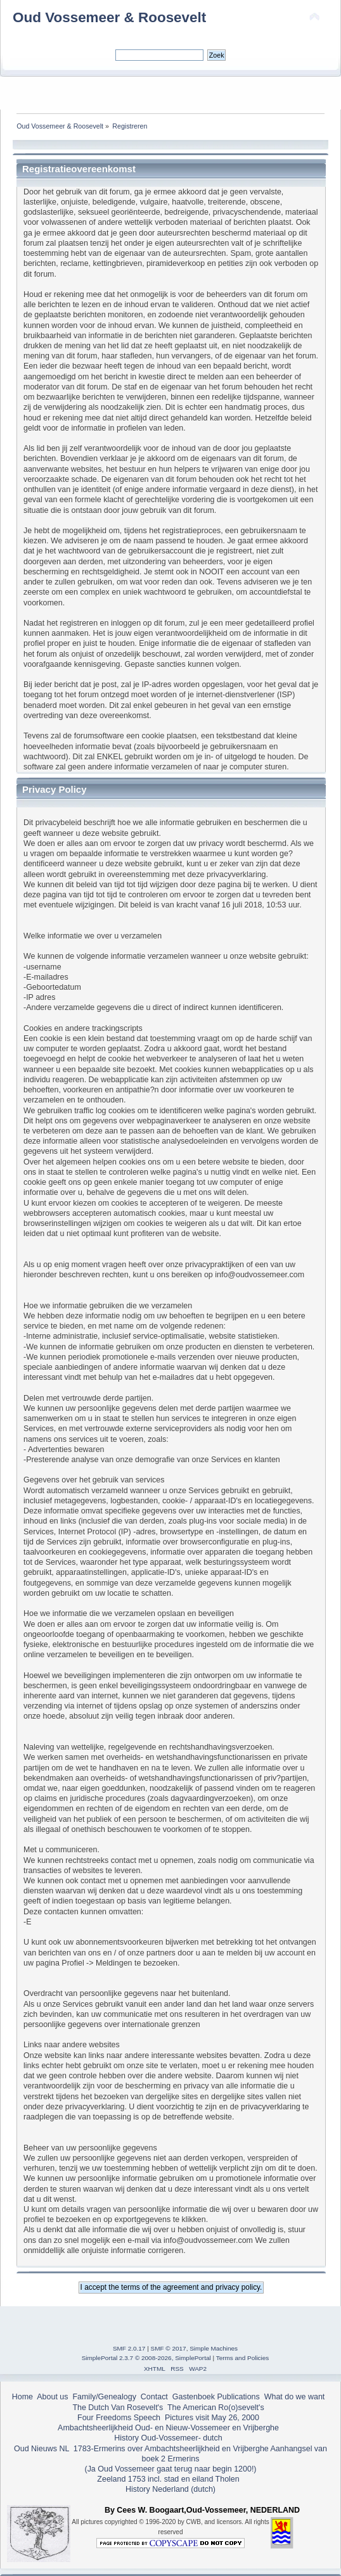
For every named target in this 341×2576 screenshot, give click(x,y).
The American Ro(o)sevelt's (215, 2407)
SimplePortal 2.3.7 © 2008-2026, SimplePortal (146, 2357)
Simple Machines (214, 2348)
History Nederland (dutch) (170, 2489)
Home (22, 2396)
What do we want (294, 2396)
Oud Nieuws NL (41, 2448)
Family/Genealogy (104, 2396)
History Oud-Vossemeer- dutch (168, 2438)
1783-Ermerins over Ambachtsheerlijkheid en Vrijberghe (169, 2448)
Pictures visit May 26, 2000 (212, 2417)
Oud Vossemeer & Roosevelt (109, 17)
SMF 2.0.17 (129, 2348)
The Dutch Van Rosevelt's (117, 2407)
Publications (238, 2396)
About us (52, 2396)
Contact (154, 2396)
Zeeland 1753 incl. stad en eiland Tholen (168, 2479)
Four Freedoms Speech (118, 2417)
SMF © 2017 (168, 2348)
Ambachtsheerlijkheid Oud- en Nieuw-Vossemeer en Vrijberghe (168, 2427)
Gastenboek (193, 2396)
